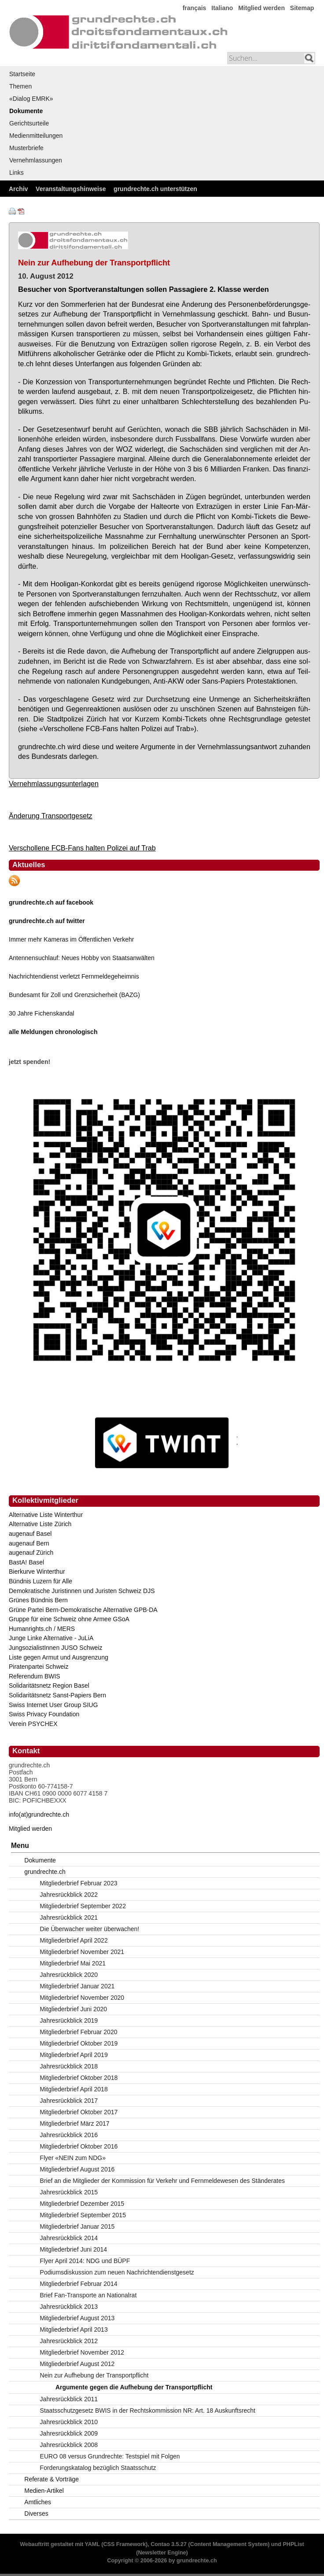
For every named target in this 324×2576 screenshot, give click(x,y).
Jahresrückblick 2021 (69, 1917)
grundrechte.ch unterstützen (155, 188)
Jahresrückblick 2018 (69, 2066)
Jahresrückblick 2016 (69, 2134)
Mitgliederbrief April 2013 (74, 2329)
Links (16, 172)
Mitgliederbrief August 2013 (77, 2318)
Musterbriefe (26, 147)
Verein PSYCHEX (33, 1723)
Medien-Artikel (43, 2490)
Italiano (222, 7)
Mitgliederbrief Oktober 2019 (79, 2043)
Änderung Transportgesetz (50, 816)
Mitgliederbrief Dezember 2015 (82, 2203)
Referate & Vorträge (51, 2479)
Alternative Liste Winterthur (46, 1514)
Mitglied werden (261, 7)
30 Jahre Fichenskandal (41, 1013)
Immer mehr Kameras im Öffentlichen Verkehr (71, 939)
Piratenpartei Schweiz (38, 1666)
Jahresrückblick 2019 (69, 2020)
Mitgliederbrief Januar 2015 (77, 2226)
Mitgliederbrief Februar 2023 (79, 1883)
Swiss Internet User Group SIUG (53, 1704)
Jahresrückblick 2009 (69, 2433)
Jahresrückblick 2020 (69, 1974)
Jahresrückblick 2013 (69, 2306)
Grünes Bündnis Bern (38, 1600)
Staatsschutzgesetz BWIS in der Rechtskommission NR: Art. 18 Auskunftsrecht (147, 2410)
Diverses (36, 2513)
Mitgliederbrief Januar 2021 (77, 1986)
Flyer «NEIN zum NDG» (73, 2157)
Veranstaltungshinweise (71, 188)
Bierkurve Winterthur (37, 1571)
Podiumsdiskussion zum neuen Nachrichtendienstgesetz (117, 2272)
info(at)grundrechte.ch (39, 1814)
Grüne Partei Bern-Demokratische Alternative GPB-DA (83, 1609)
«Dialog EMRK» (31, 98)
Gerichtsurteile (29, 123)
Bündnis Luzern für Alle (40, 1581)
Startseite (22, 73)
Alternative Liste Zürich (40, 1523)
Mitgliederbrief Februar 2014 (79, 2283)
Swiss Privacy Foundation (44, 1714)
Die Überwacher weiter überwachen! (90, 1928)
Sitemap (302, 7)
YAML (92, 2544)
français (194, 7)
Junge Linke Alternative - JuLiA (51, 1637)
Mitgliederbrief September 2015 (83, 2215)
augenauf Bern (29, 1543)
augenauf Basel (30, 1533)
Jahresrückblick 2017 (69, 2100)
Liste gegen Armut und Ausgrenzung (58, 1657)
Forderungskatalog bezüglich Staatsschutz (98, 2467)
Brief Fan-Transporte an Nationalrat (88, 2295)
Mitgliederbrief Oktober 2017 (79, 2112)
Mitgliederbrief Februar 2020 (79, 2031)
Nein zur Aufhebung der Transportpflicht (94, 2375)
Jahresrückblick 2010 (69, 2421)
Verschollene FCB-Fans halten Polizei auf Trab (82, 848)
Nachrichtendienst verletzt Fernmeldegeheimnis (74, 976)
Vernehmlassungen (35, 160)
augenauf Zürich (31, 1552)
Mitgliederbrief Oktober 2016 (79, 2146)
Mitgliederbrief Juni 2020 (73, 2009)
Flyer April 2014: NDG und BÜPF (85, 2260)
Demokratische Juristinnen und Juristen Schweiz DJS (82, 1590)
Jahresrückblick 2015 (69, 2192)
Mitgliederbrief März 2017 (75, 2123)
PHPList (293, 2544)
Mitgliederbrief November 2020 (82, 1997)
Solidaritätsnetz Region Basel (49, 1685)
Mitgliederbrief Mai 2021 (73, 1963)
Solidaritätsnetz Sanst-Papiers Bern (57, 1695)
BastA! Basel (26, 1562)
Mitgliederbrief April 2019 (74, 2054)
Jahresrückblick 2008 (69, 2444)
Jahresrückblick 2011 (69, 2399)
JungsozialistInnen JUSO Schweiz (55, 1647)
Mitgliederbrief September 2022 (83, 1906)
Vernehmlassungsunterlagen (54, 784)
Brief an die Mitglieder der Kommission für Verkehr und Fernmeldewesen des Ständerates (162, 2180)
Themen (20, 86)
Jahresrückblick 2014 (69, 2237)
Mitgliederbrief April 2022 (74, 1940)
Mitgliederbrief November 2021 (82, 1951)
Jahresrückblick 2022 (69, 1894)
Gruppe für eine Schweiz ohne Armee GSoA (69, 1619)
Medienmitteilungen (36, 135)
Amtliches (37, 2502)
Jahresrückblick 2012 (69, 2340)
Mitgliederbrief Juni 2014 (73, 2249)
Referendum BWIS (34, 1676)
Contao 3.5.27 (169, 2544)
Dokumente (26, 110)
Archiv (18, 188)
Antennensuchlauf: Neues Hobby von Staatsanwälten (82, 957)
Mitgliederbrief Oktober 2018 (79, 2077)
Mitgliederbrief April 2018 (74, 2089)
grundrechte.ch (44, 1871)
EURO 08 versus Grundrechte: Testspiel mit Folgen (110, 2456)
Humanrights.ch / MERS (42, 1628)
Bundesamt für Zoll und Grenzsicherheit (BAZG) (74, 994)
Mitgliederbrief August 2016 (77, 2169)
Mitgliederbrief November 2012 (82, 2352)
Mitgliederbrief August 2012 (77, 2363)
